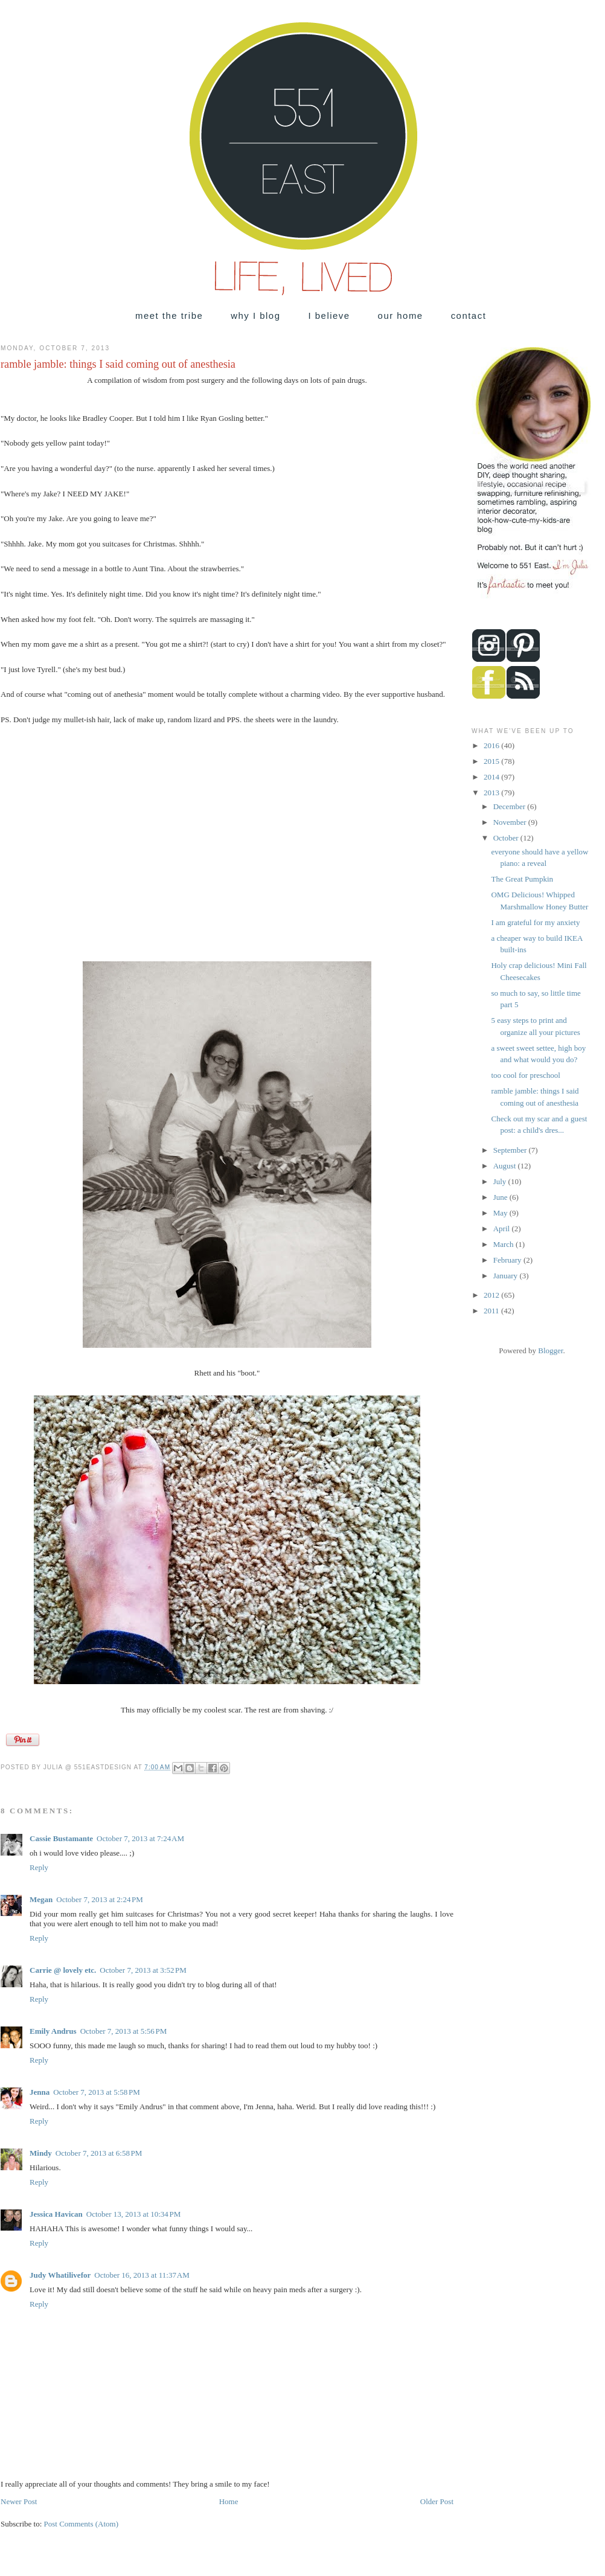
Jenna (40, 2092)
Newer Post (19, 2501)
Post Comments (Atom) (81, 2523)
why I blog (255, 315)
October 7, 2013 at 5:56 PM (123, 2031)
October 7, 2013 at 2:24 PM (99, 1899)
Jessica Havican (56, 2214)
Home (228, 2501)
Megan (41, 1899)
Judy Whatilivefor (60, 2275)
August (505, 1165)
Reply (39, 1867)
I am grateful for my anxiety (535, 922)
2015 (492, 761)
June (501, 1197)
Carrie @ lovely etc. (63, 1970)
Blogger (550, 1350)
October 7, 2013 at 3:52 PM (143, 1970)
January (506, 1275)
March (504, 1244)
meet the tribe (169, 315)
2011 (492, 1310)
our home (400, 315)
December (510, 806)
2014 (492, 776)
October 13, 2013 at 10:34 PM (133, 2214)
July (500, 1181)
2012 (492, 1294)
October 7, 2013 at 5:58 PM (96, 2092)
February (508, 1259)
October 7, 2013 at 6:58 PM (99, 2153)
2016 (492, 745)
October (506, 837)
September (511, 1150)
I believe (329, 315)
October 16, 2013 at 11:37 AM (142, 2275)
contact (469, 315)
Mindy (41, 2153)
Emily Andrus (53, 2031)
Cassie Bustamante (61, 1838)
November (510, 822)
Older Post (436, 2501)
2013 (492, 792)
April (502, 1228)
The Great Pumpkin (522, 878)
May (501, 1212)
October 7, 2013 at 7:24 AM (140, 1838)
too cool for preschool (525, 1075)
